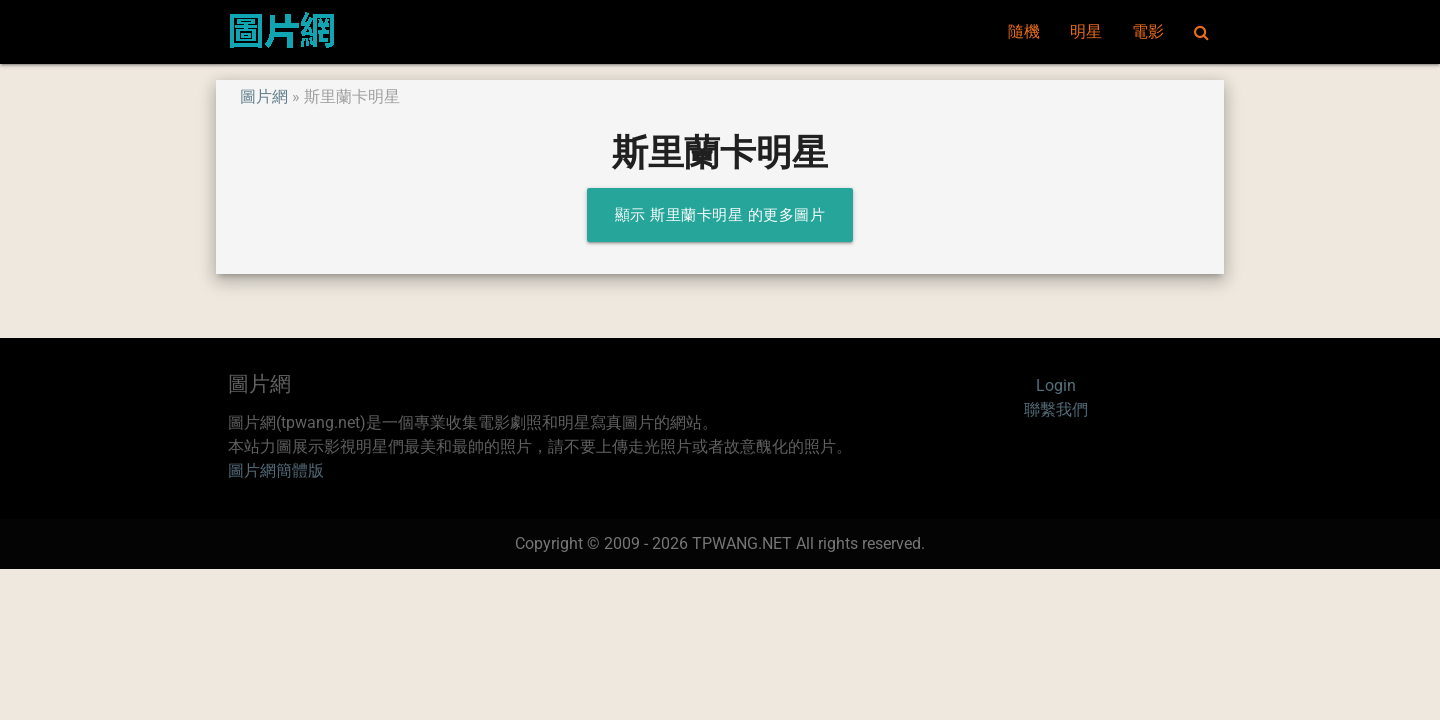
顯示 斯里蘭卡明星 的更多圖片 (720, 215)
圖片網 (264, 96)
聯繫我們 (1056, 409)
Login (1056, 385)
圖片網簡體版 (276, 470)
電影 (1148, 31)
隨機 (1024, 31)
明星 (1086, 31)
